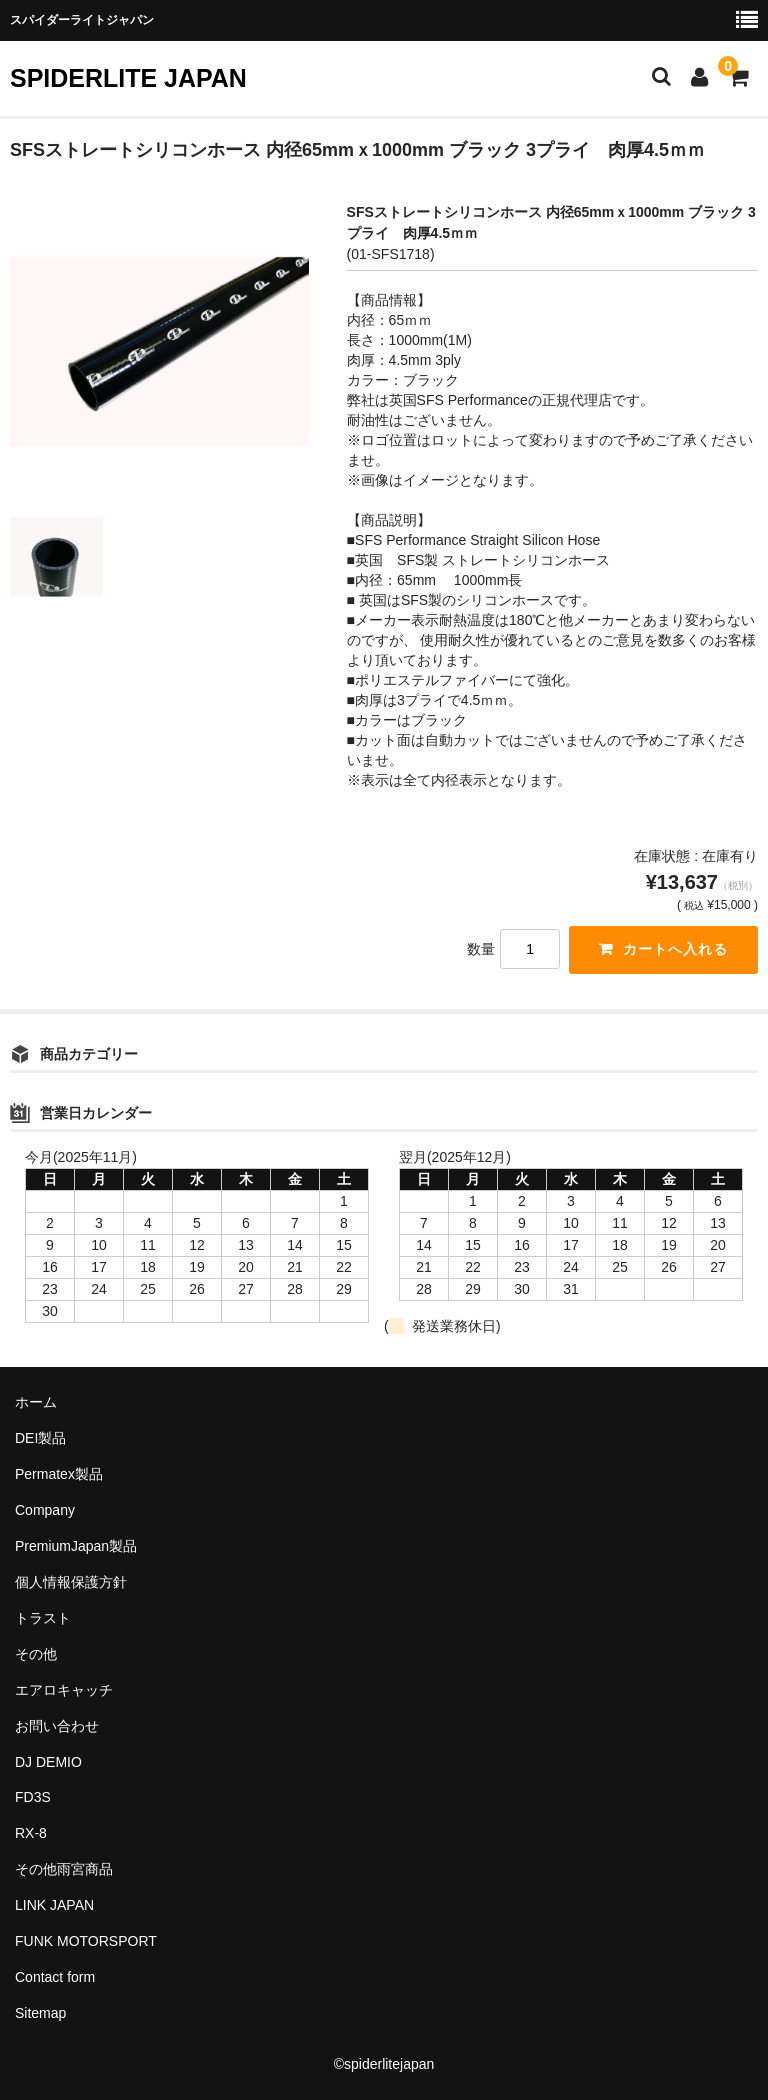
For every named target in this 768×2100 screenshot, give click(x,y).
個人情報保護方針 (71, 1582)
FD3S (33, 1797)
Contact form (55, 1977)
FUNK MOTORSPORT (86, 1941)
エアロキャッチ (64, 1690)
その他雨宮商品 (64, 1869)
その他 (36, 1654)
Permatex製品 (59, 1474)
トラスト (43, 1618)
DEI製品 (40, 1438)
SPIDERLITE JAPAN (128, 78)
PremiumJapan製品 (76, 1546)
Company (45, 1510)
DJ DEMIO (48, 1762)
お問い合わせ (57, 1726)
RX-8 (31, 1833)
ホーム (36, 1402)
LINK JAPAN (54, 1905)
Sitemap (40, 2013)
